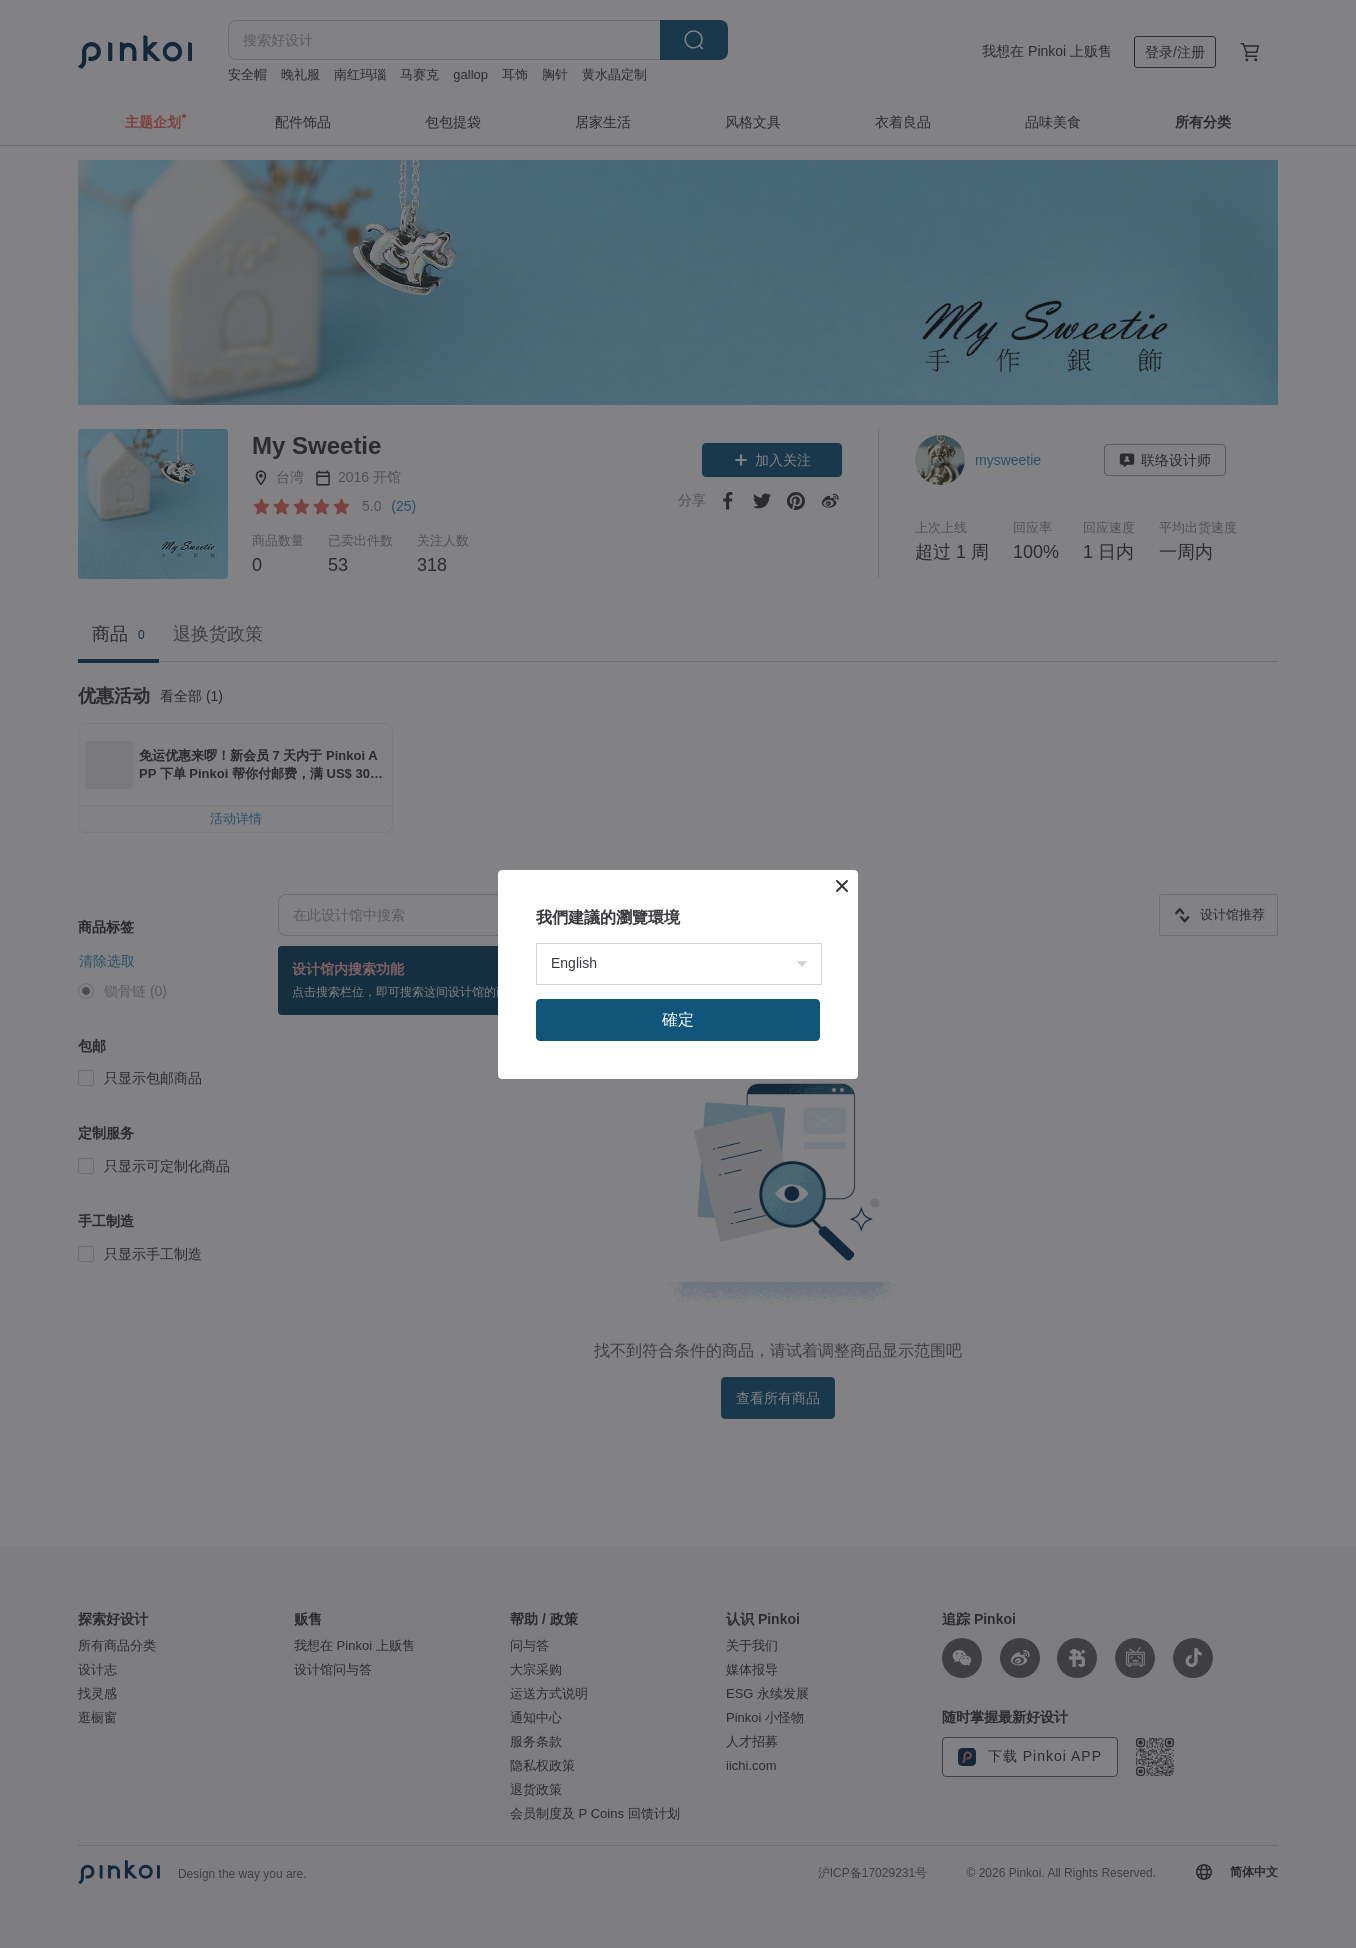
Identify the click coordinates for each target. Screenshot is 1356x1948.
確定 (678, 1227)
